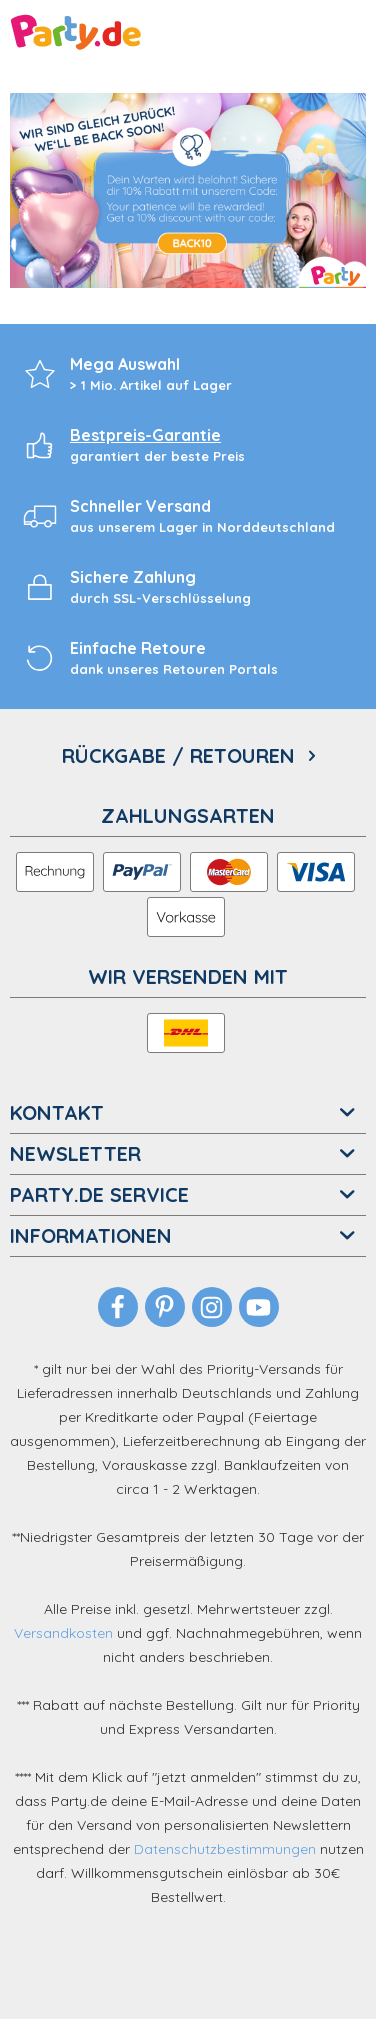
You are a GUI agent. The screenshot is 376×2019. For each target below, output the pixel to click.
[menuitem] (188, 757)
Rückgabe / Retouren (181, 756)
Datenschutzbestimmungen (225, 1849)
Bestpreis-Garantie (145, 435)
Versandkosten (63, 1633)
